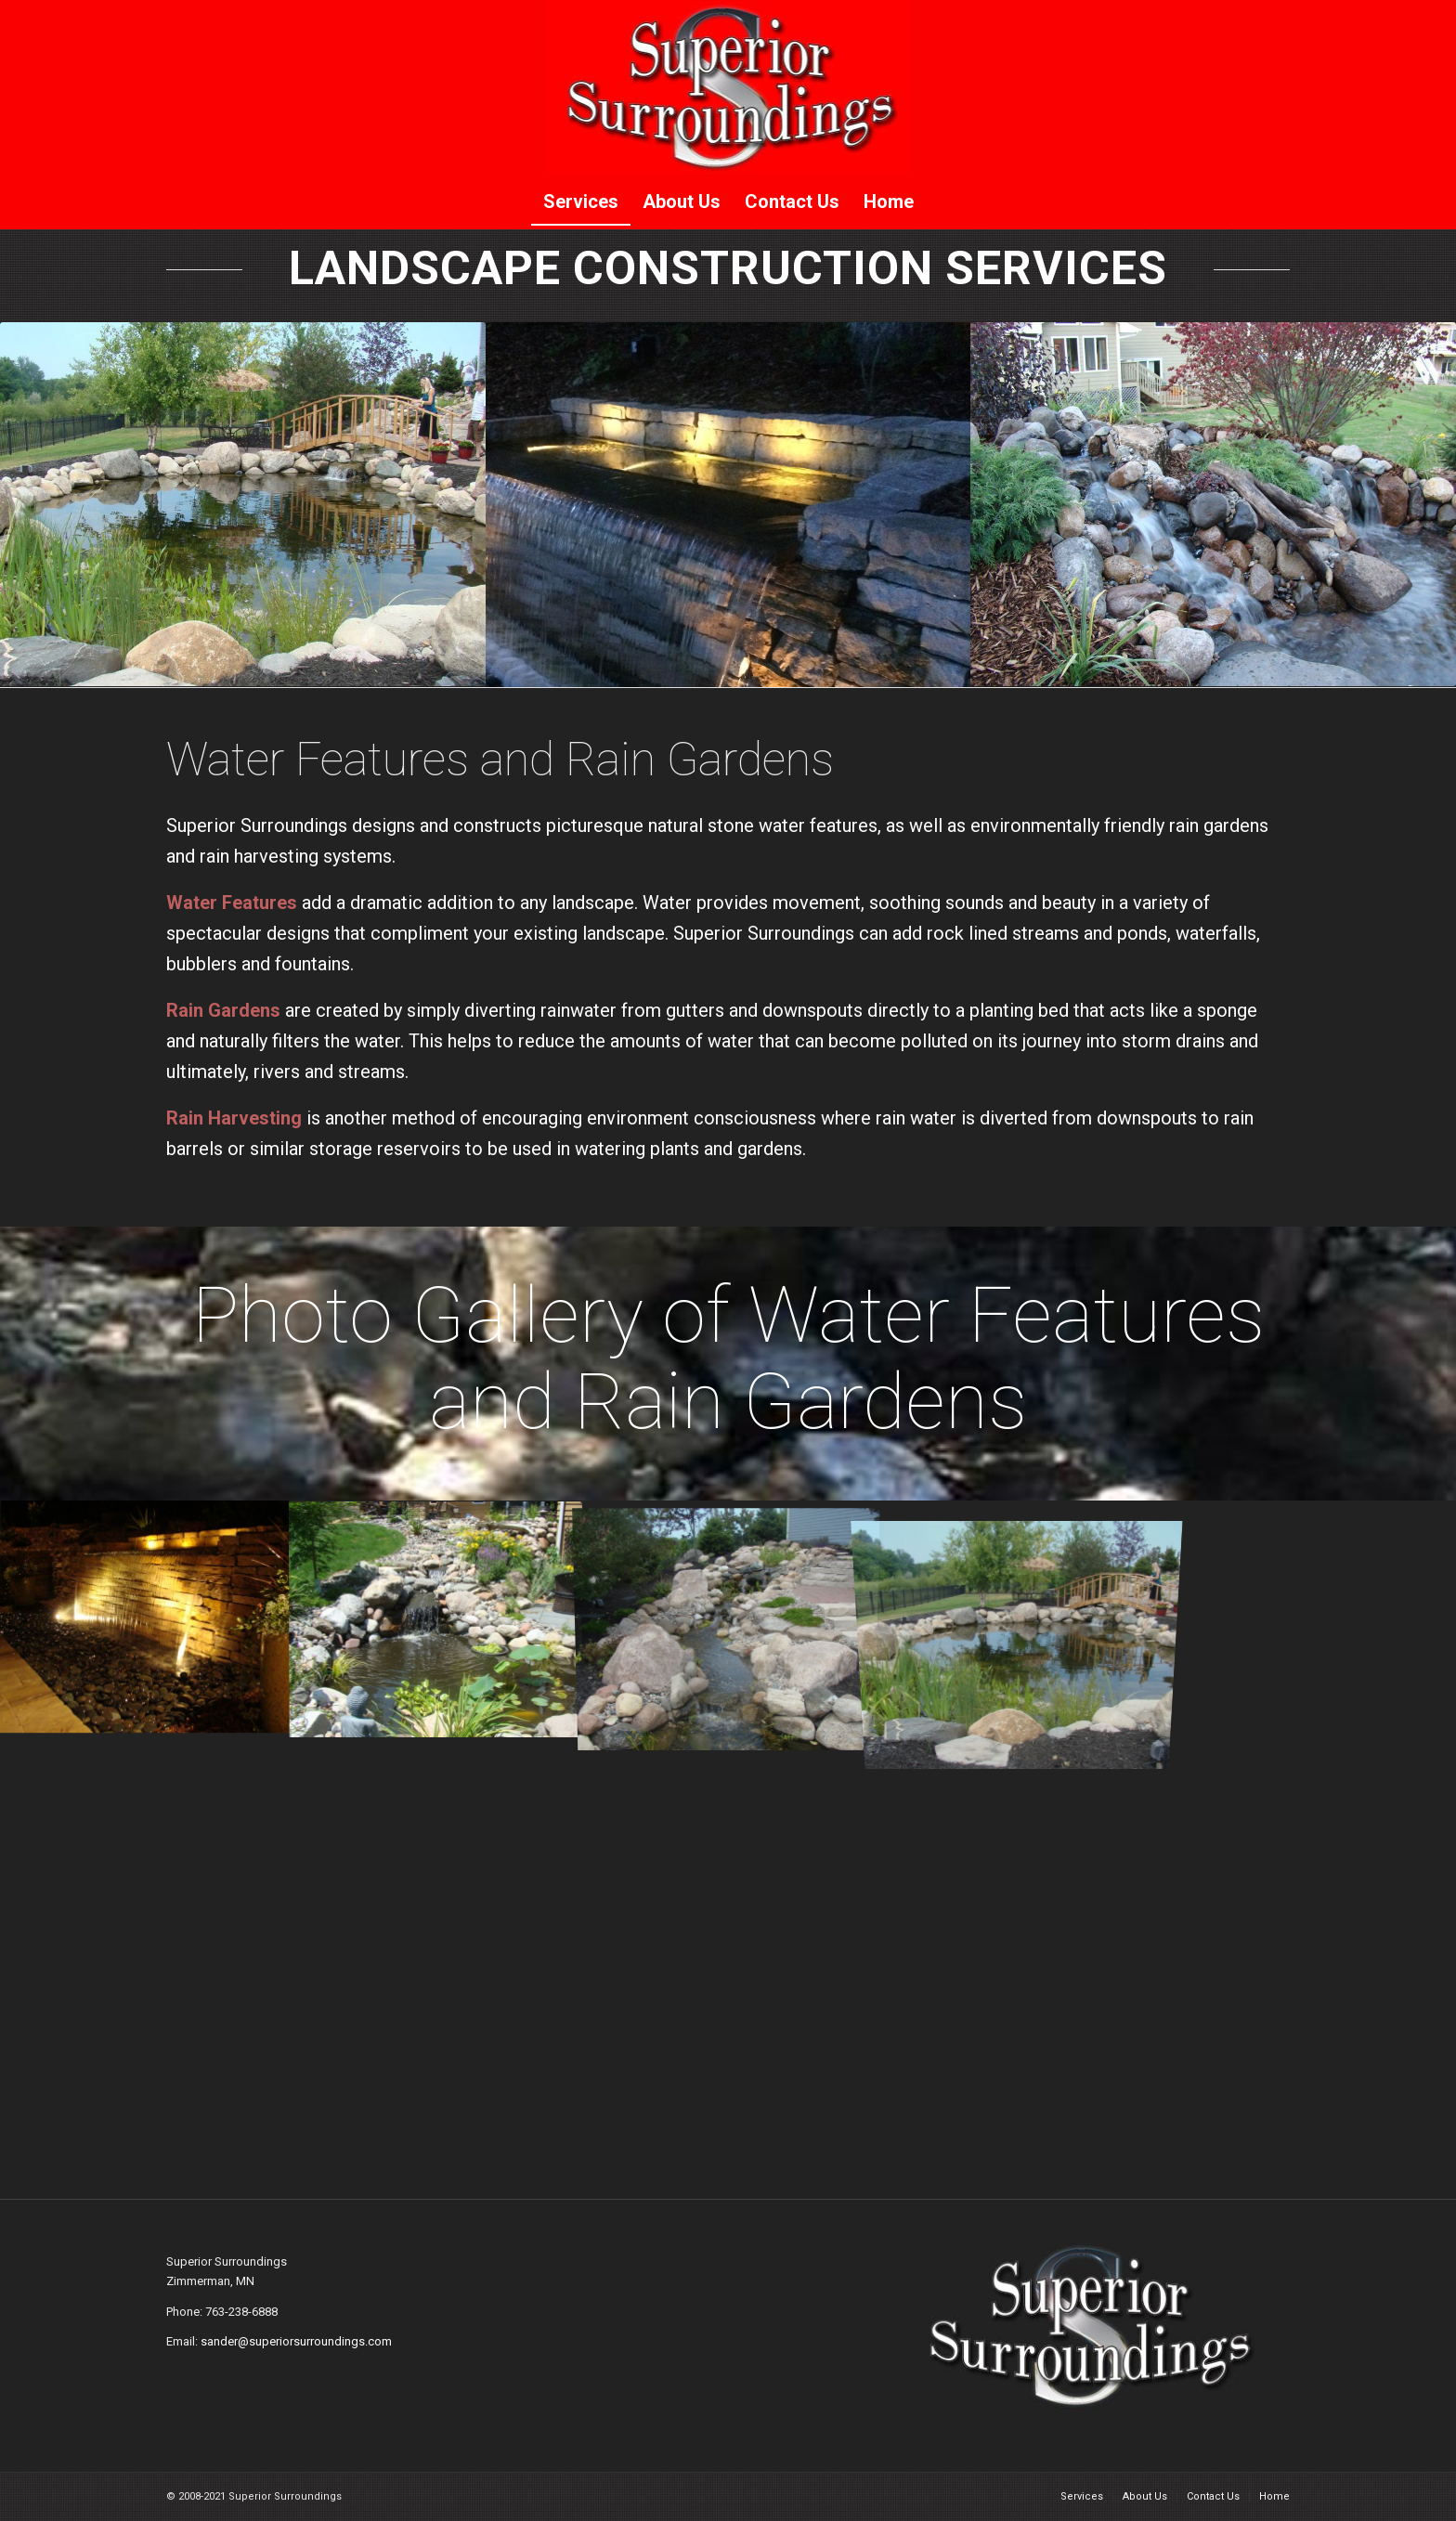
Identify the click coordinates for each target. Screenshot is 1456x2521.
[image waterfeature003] (437, 1617)
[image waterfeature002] (145, 1617)
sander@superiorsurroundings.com (296, 2341)
